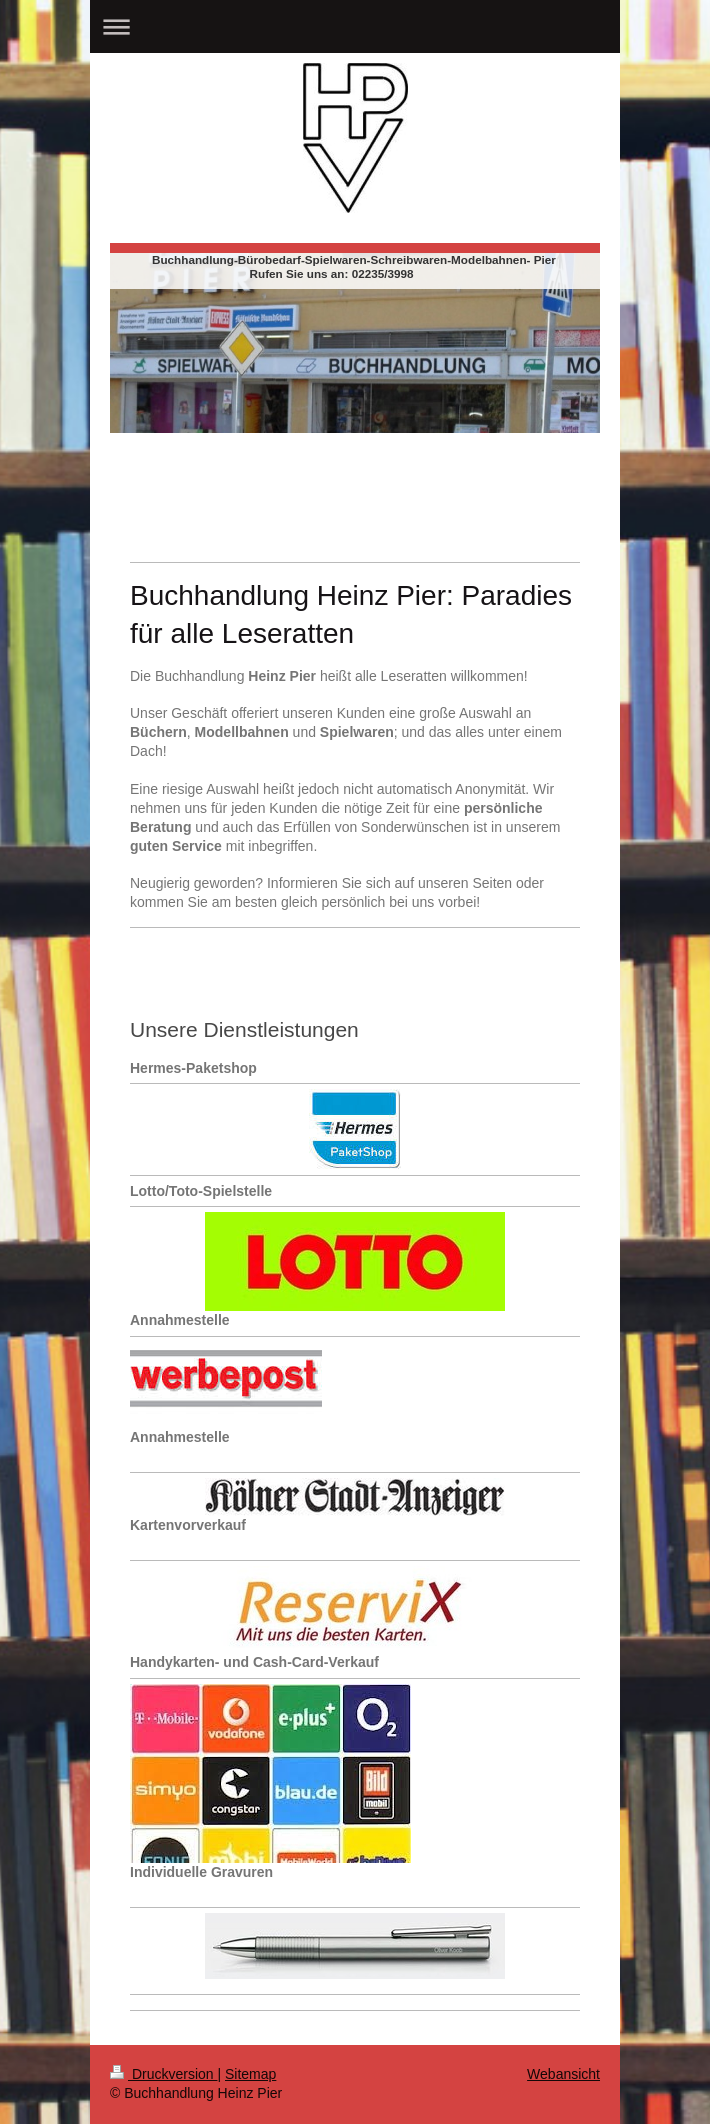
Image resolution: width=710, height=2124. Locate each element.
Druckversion (163, 2074)
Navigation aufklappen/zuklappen (355, 26)
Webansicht (563, 2074)
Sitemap (250, 2074)
